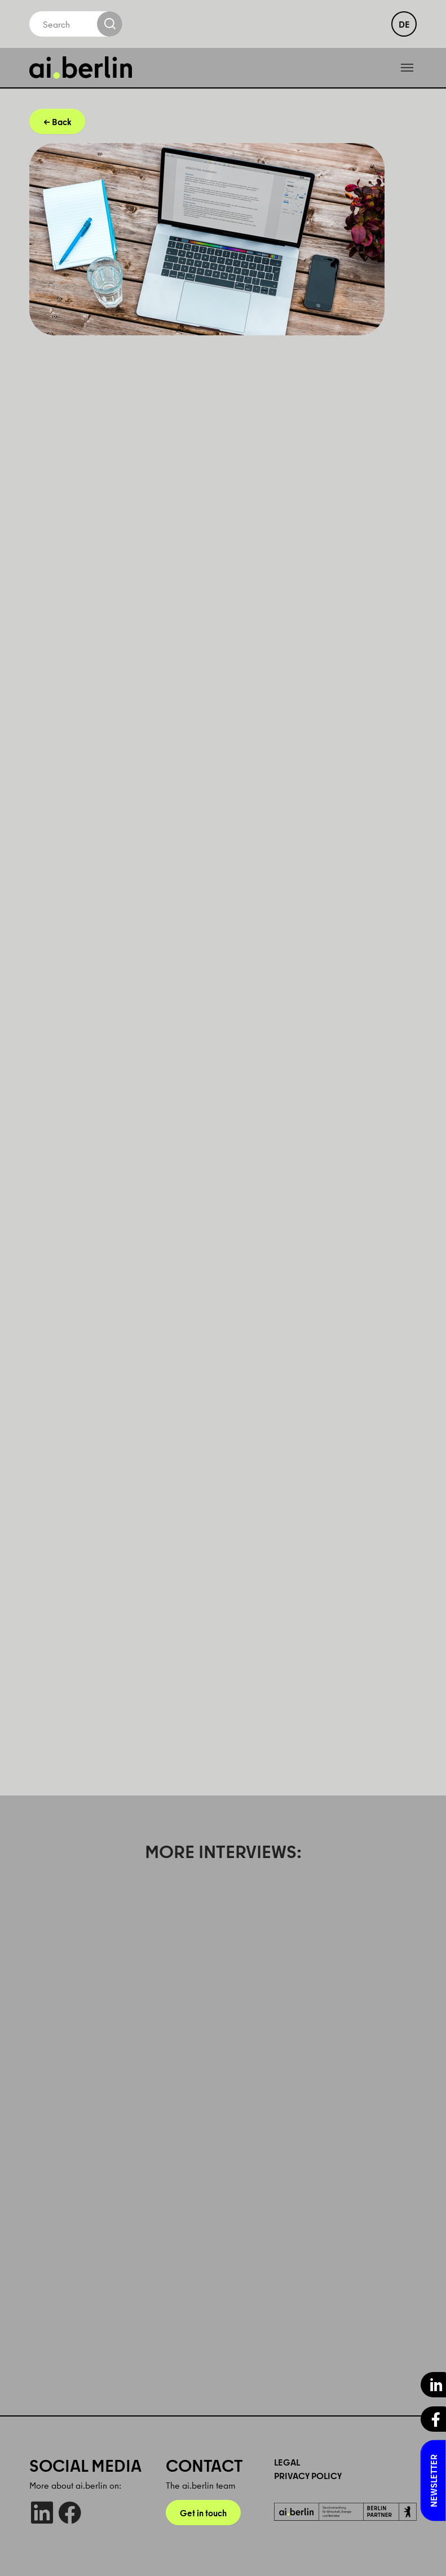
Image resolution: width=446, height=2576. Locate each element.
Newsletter (433, 2480)
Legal (287, 2462)
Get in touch (203, 2513)
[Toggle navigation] (407, 67)
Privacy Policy (308, 2475)
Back (61, 122)
